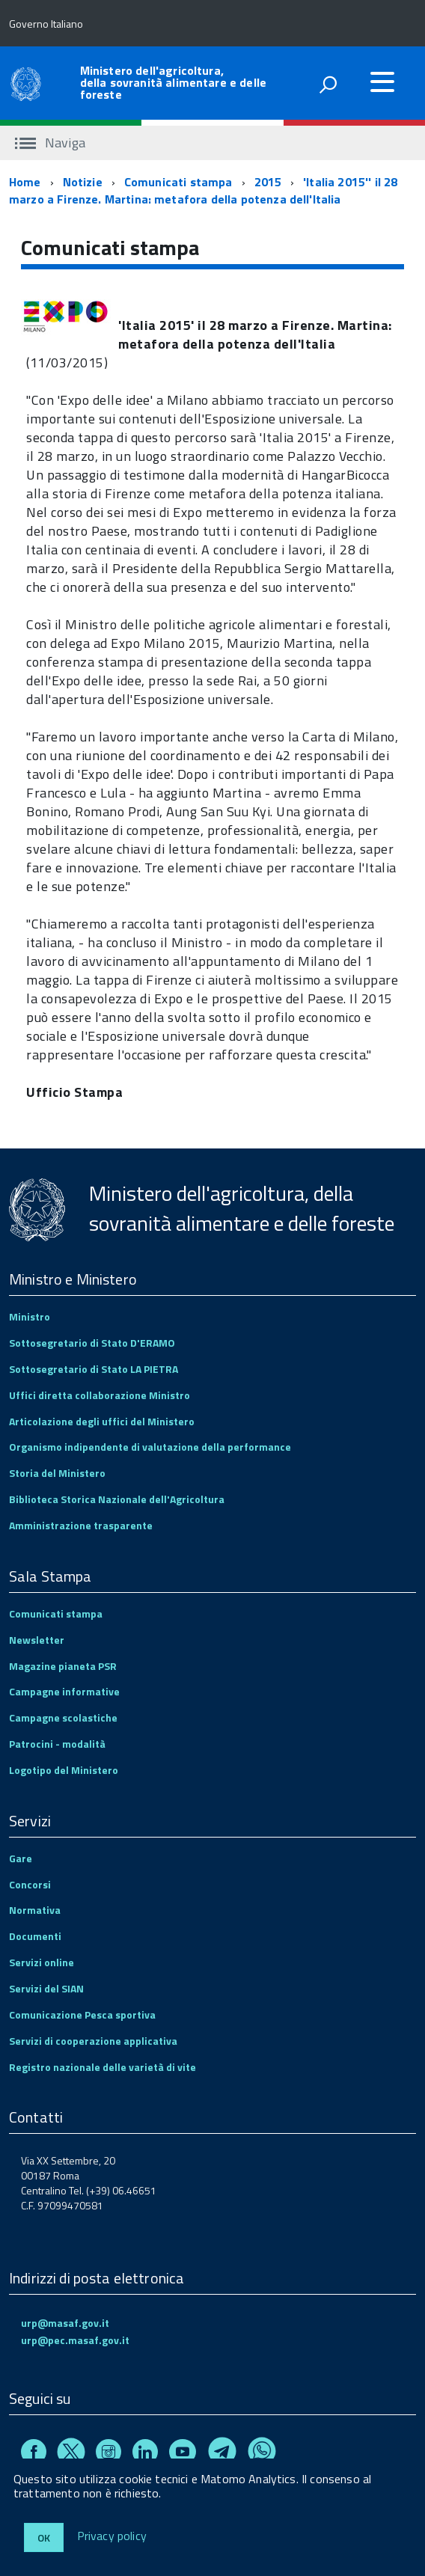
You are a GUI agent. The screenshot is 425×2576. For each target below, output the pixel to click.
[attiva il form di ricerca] (328, 84)
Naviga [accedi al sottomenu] (50, 142)
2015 (268, 182)
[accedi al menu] (382, 82)
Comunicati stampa (178, 182)
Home (25, 182)
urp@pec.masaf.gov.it (75, 2340)
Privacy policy (112, 2536)
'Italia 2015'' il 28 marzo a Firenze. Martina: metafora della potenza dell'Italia (203, 190)
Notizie (83, 182)
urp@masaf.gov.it (65, 2323)
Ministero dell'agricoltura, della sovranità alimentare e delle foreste (173, 82)
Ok (43, 2537)
